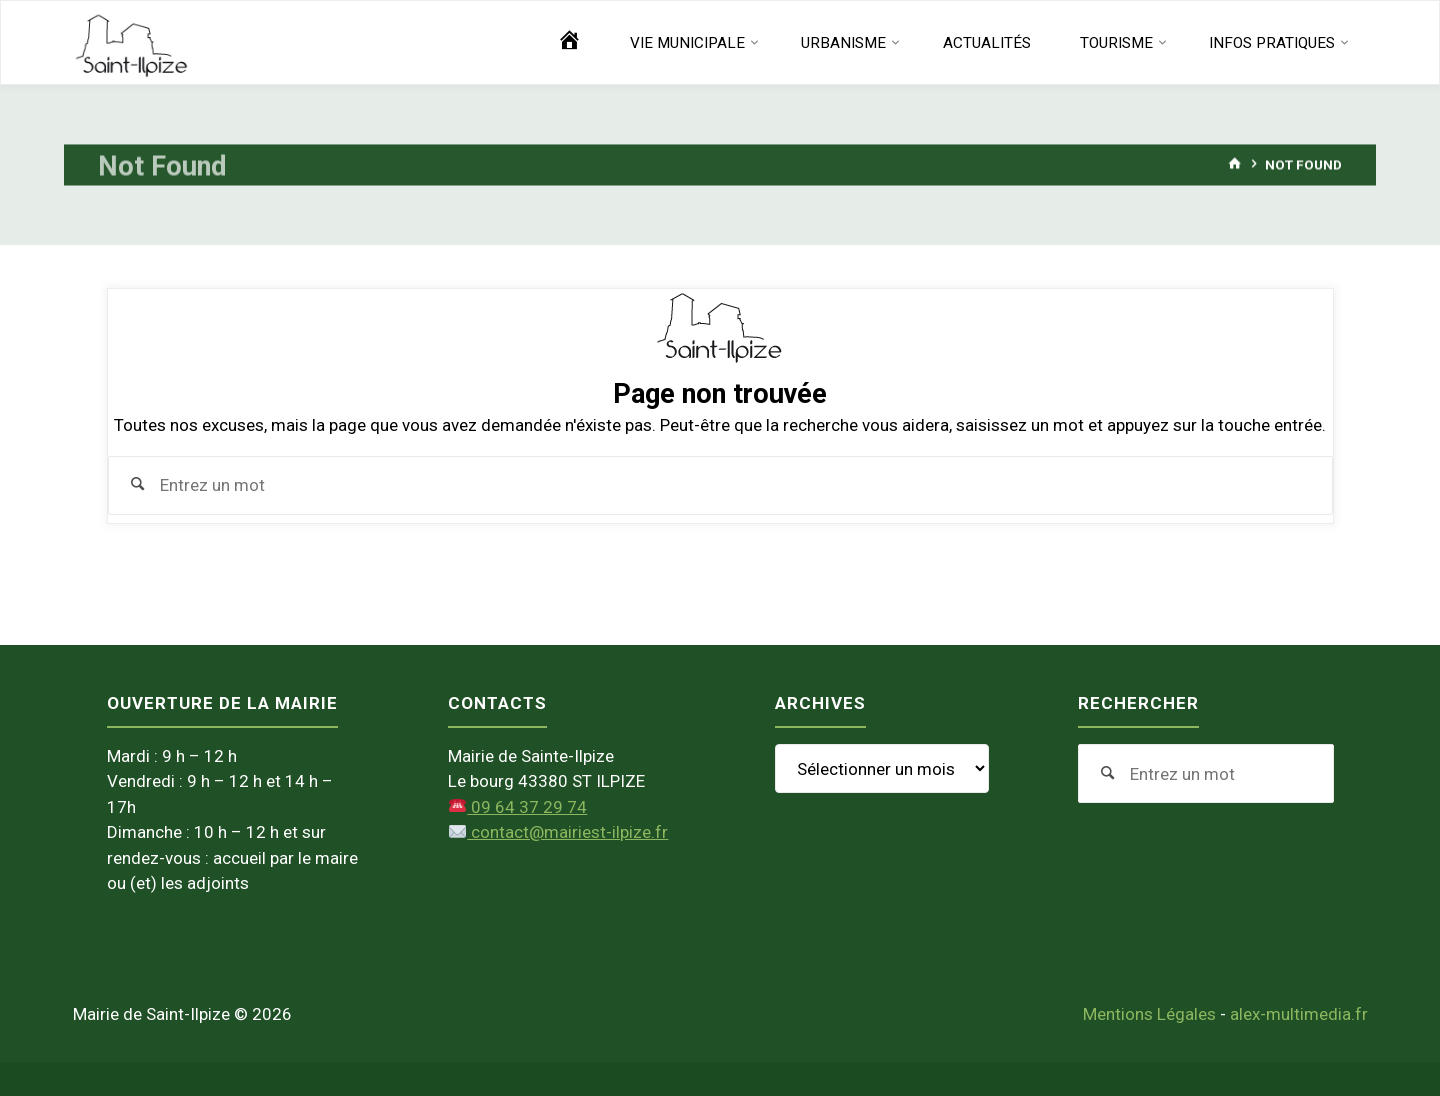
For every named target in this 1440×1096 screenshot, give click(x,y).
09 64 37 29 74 (518, 807)
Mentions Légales (1149, 1014)
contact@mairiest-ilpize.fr (558, 832)
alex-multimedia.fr (1299, 1014)
